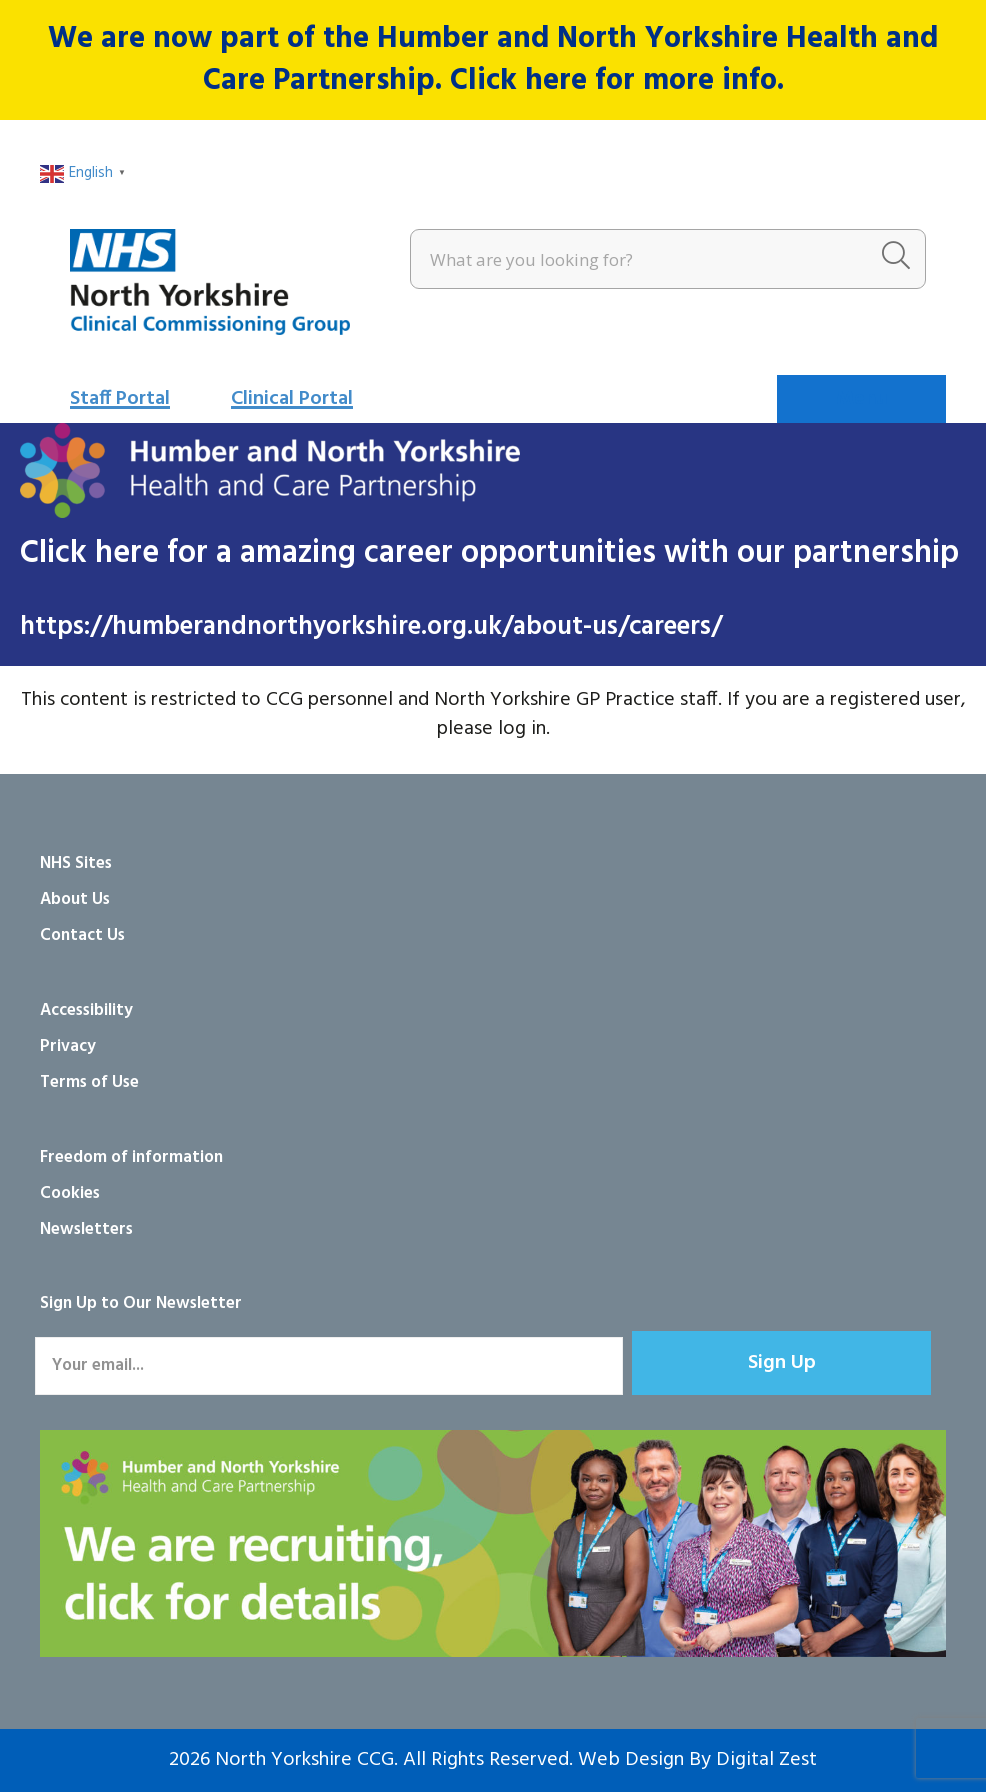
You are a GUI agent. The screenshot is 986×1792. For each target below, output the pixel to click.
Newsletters (86, 1229)
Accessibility (86, 1010)
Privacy (68, 1046)
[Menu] (861, 399)
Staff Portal (120, 399)
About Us (75, 899)
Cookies (70, 1193)
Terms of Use (89, 1082)
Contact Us (82, 935)
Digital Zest (766, 1760)
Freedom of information (131, 1157)
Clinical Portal (292, 399)
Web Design (631, 1760)
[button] (781, 1363)
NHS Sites (76, 863)
